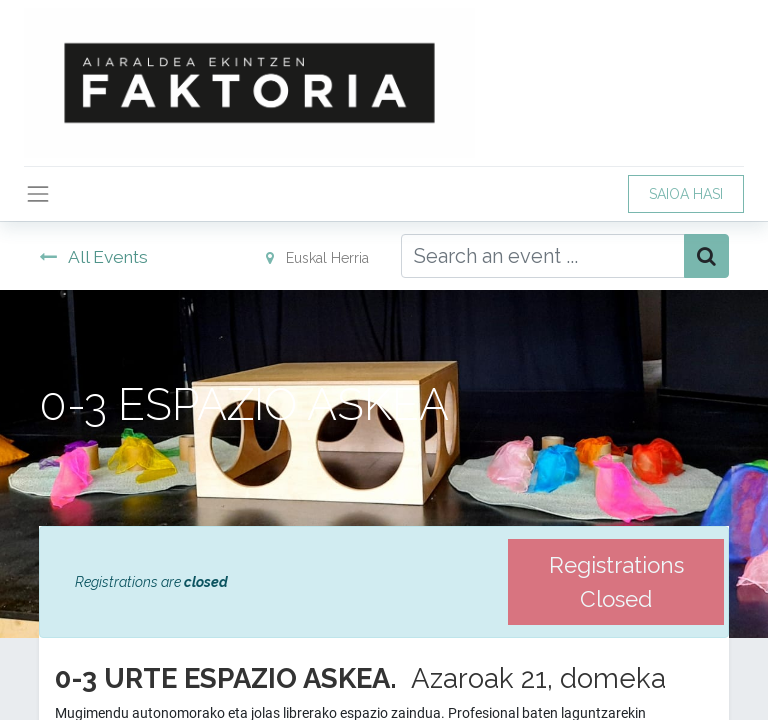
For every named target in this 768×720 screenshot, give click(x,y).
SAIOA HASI (686, 194)
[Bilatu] (706, 256)
